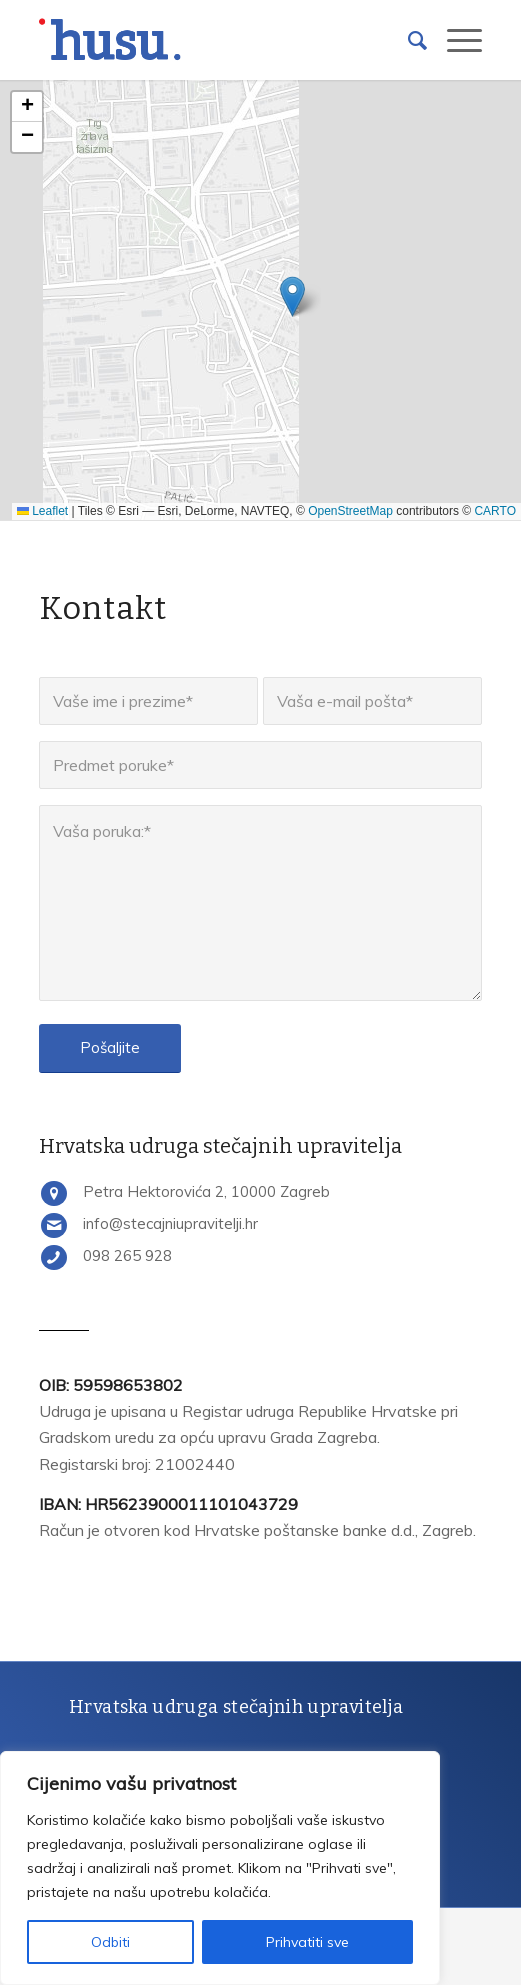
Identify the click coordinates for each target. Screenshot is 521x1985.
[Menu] (454, 40)
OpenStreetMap (350, 511)
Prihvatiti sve (307, 1942)
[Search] (407, 40)
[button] (292, 296)
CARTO (495, 511)
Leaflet (42, 511)
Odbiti (110, 1942)
